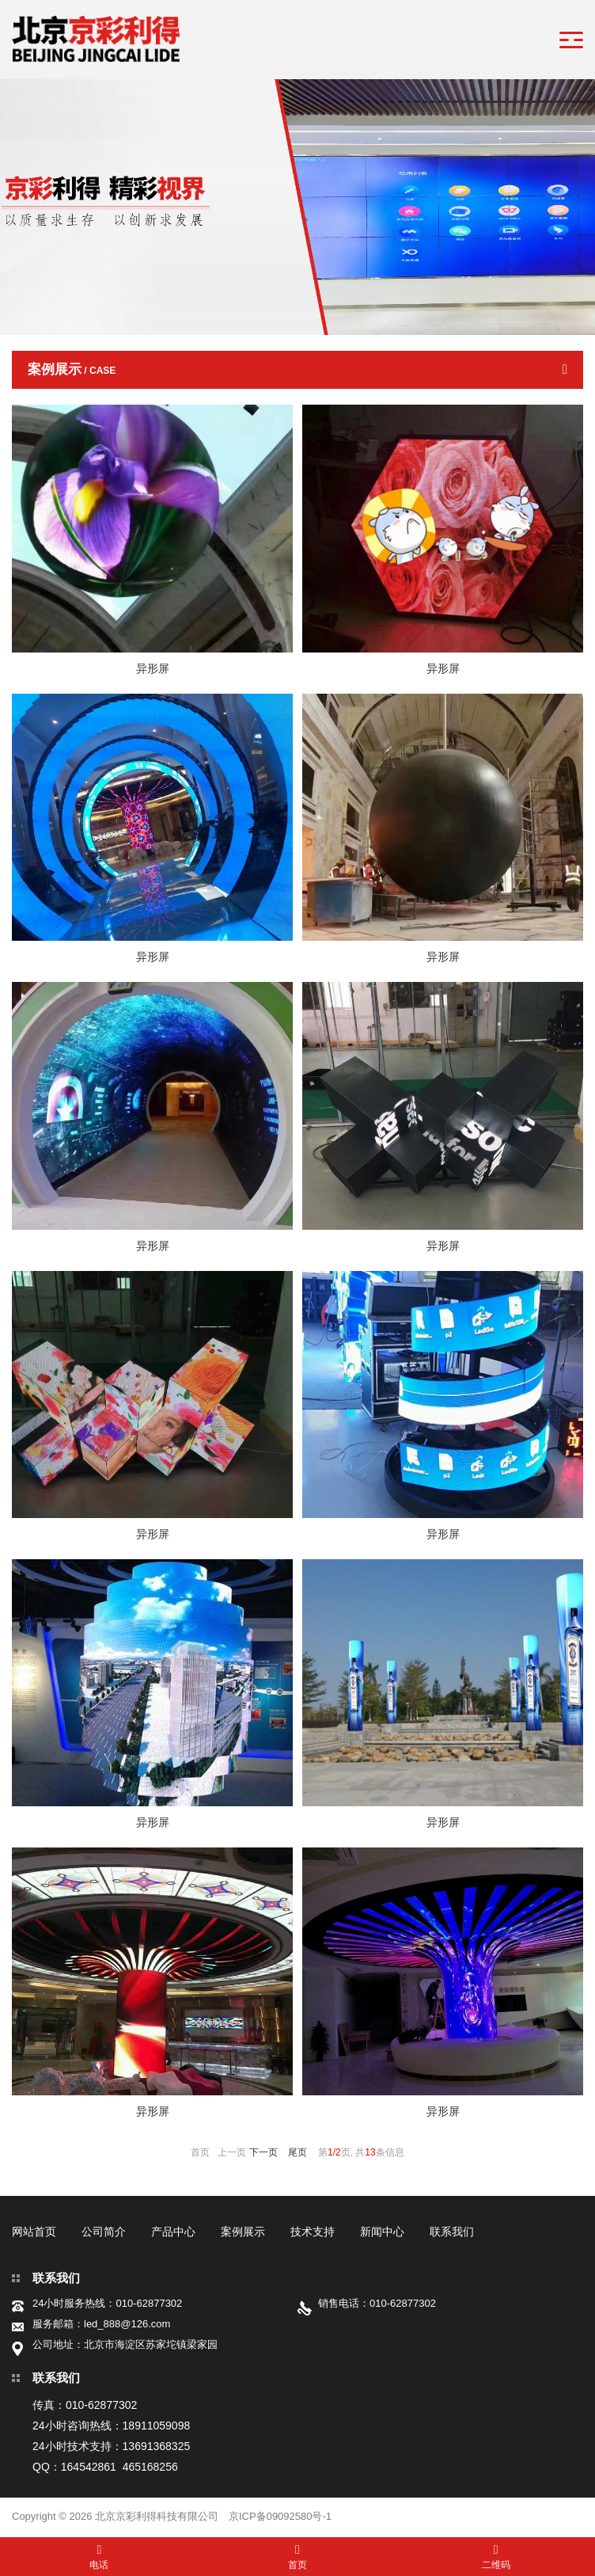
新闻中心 (382, 2231)
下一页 (263, 2152)
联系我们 (452, 2231)
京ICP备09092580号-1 (280, 2516)
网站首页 (34, 2231)
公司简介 (103, 2231)
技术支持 (312, 2231)
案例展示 (243, 2231)
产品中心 (173, 2231)
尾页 (297, 2152)
